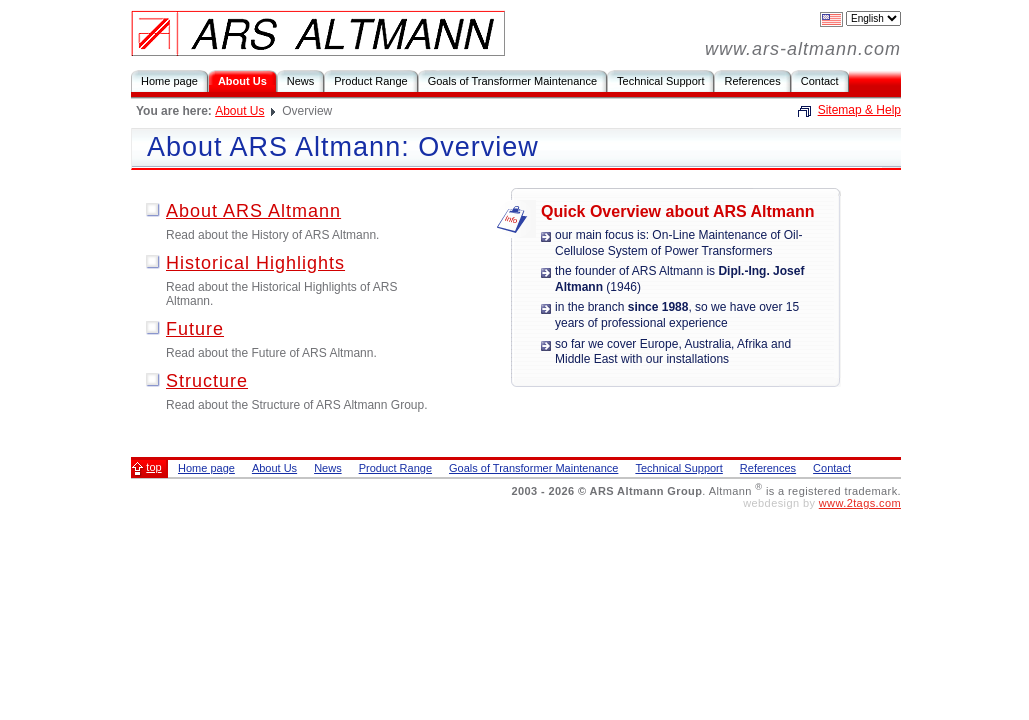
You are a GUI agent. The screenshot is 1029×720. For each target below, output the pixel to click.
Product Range (370, 81)
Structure (207, 381)
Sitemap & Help (859, 110)
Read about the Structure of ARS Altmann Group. (297, 405)
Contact (820, 81)
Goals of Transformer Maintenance (512, 81)
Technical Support (660, 81)
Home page (169, 81)
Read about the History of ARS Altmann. (272, 235)
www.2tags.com (860, 503)
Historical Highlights (255, 263)
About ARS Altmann (253, 211)
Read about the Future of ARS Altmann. (271, 353)
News (301, 81)
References (752, 81)
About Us (242, 81)
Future (195, 329)
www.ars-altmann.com (803, 49)
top (153, 467)
